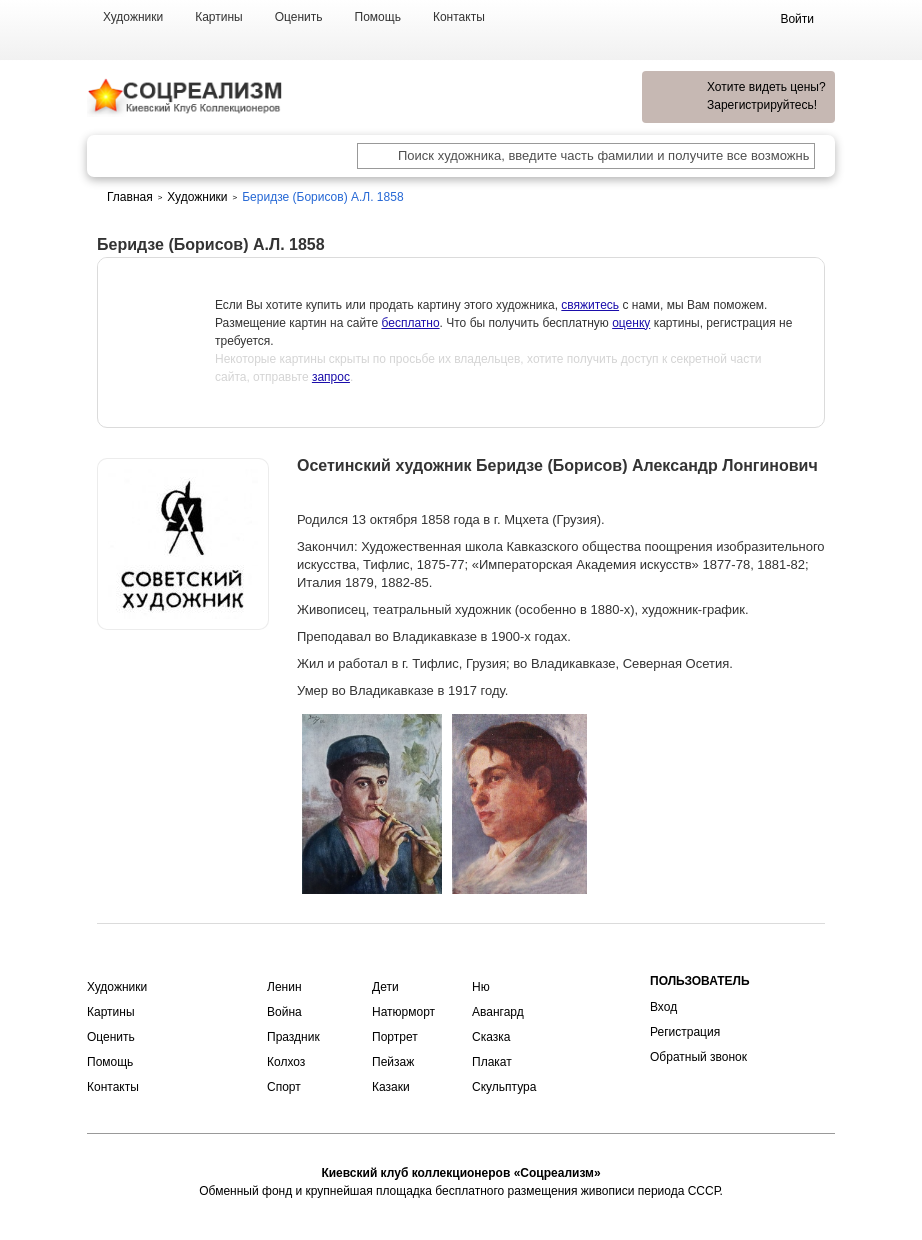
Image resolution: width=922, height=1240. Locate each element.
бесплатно (410, 323)
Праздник (293, 1037)
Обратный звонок (698, 1057)
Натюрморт (403, 1012)
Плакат (492, 1062)
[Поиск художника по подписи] (377, 158)
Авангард (498, 1012)
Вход (663, 1007)
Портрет (395, 1037)
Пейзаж (393, 1062)
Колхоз (286, 1062)
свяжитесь (590, 305)
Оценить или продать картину (183, 682)
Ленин (284, 987)
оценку (631, 323)
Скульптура (504, 1087)
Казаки (391, 1087)
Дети (385, 987)
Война (284, 1012)
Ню (481, 987)
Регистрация (685, 1032)
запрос (331, 377)
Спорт (284, 1087)
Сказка (491, 1037)
